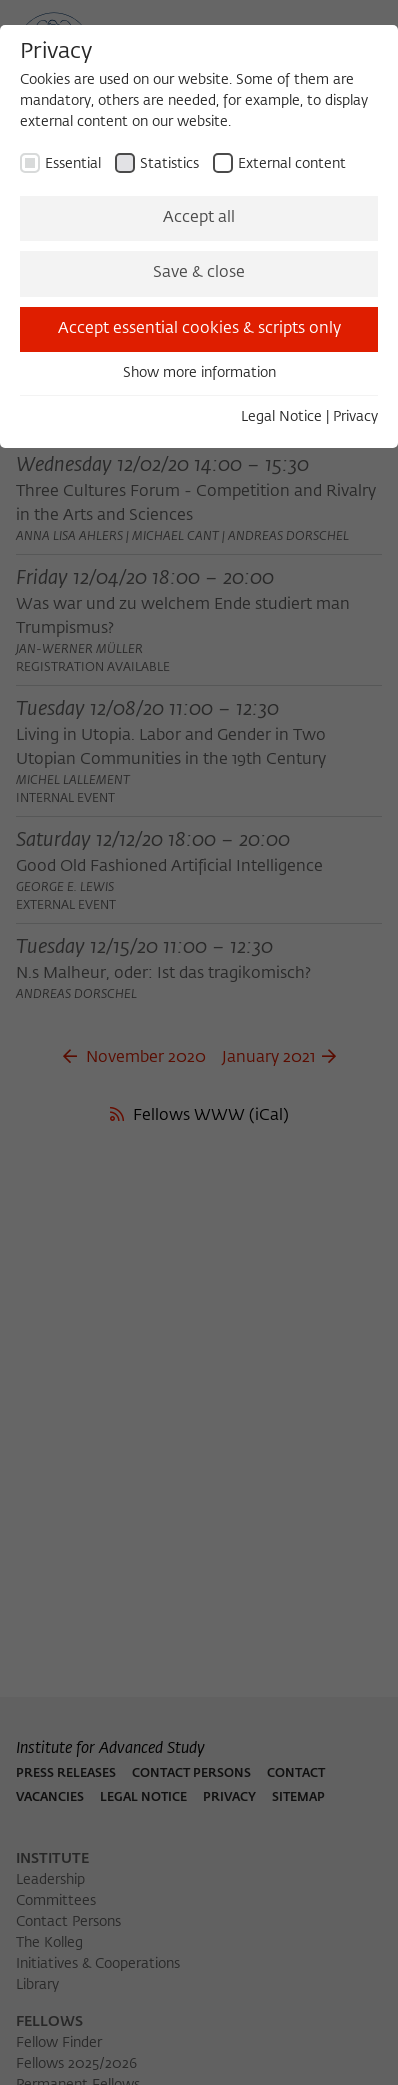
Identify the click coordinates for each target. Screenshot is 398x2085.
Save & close (199, 273)
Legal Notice (281, 417)
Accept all (199, 218)
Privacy (355, 417)
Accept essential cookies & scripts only (199, 329)
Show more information (199, 373)
